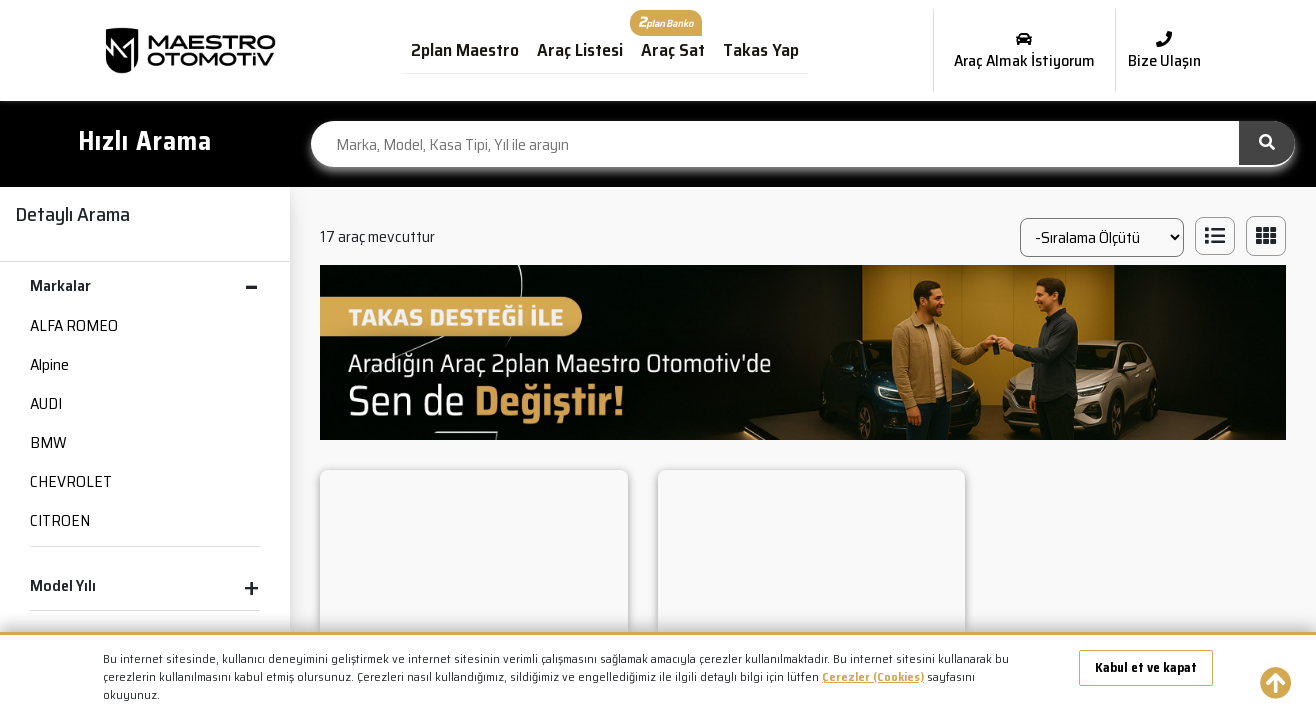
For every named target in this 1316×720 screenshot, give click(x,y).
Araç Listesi (580, 50)
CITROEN (60, 520)
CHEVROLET (71, 481)
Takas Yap (761, 50)
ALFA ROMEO (74, 325)
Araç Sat (673, 50)
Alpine (49, 364)
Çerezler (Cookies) (873, 676)
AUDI (46, 403)
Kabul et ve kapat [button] (1146, 667)
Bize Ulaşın (1164, 52)
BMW (48, 442)
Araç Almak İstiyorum (1024, 52)
